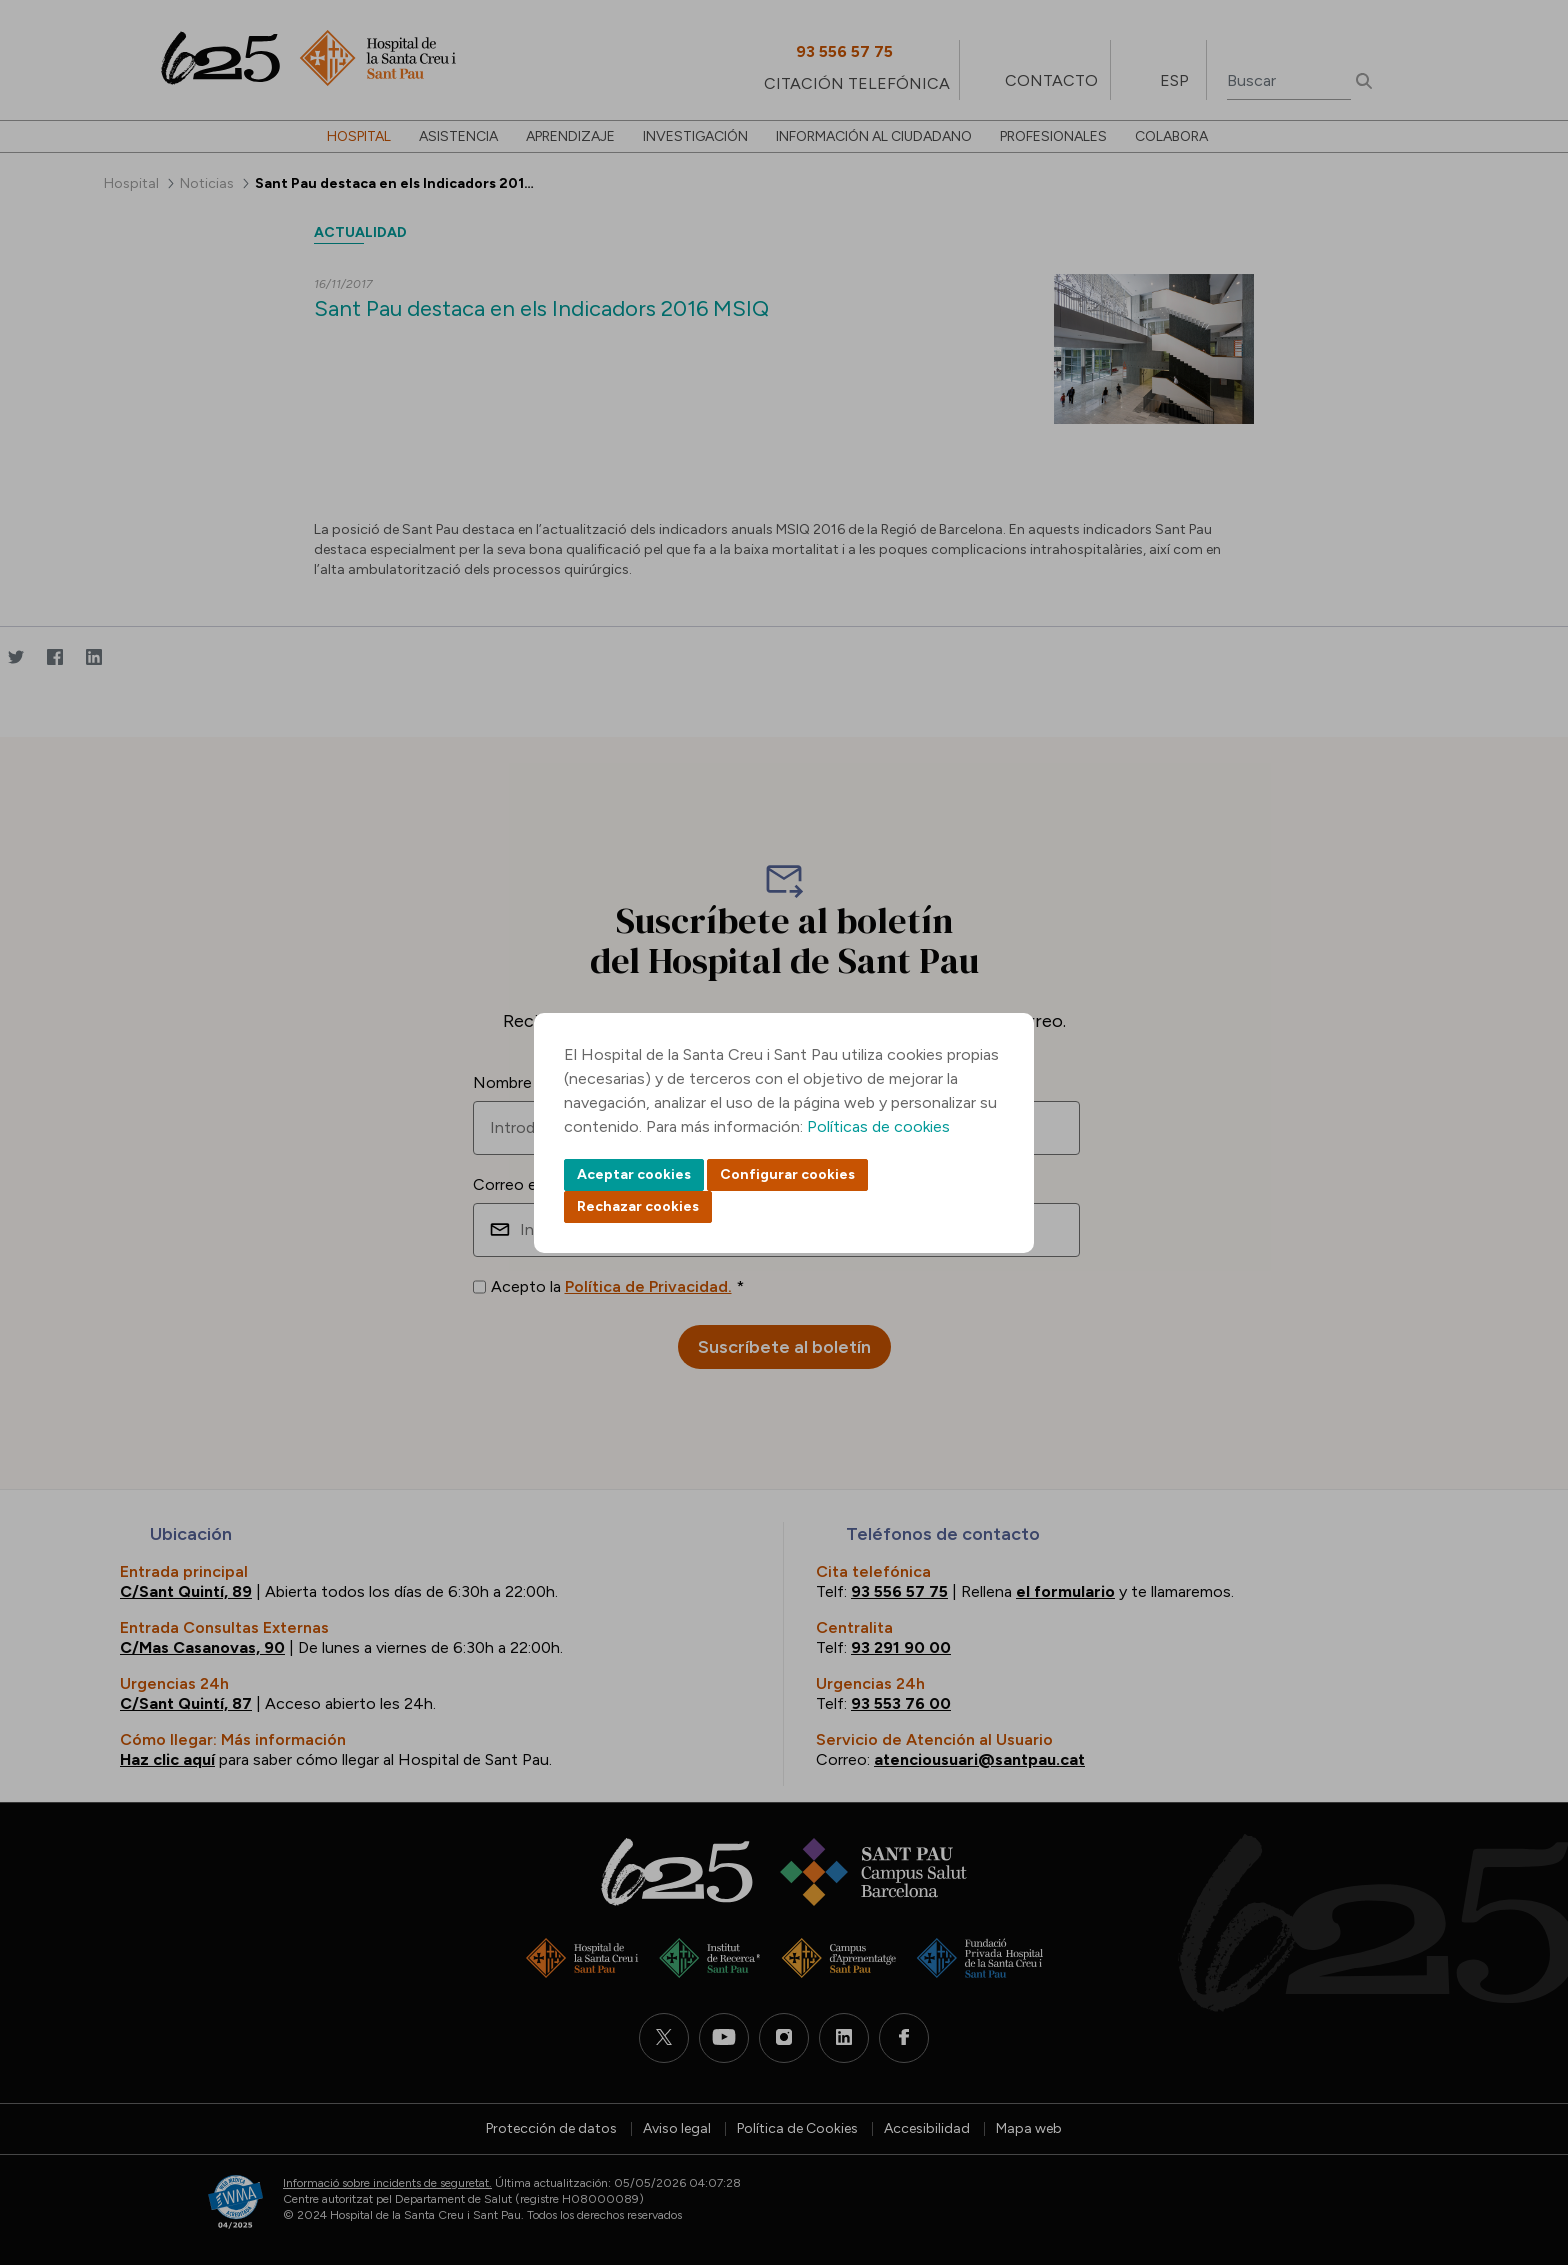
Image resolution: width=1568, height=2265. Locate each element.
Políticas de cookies (878, 1126)
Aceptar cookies (634, 1174)
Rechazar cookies (638, 1206)
